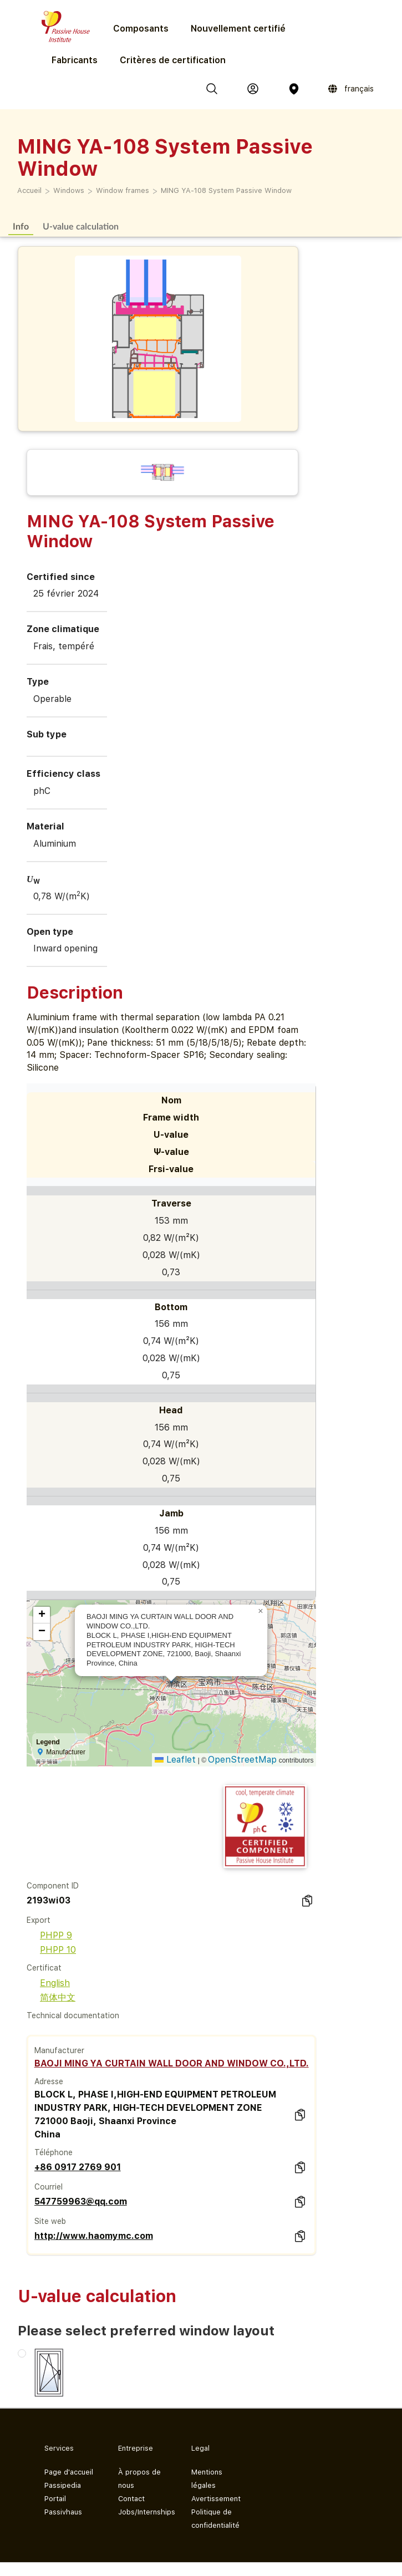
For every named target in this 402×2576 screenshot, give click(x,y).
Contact (131, 2498)
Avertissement (216, 2498)
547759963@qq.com (80, 2201)
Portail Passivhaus (63, 2505)
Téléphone (53, 2152)
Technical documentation (73, 2015)
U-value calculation (81, 226)
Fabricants (75, 60)
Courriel (48, 2186)
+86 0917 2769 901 (77, 2167)
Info (21, 226)
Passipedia (62, 2485)
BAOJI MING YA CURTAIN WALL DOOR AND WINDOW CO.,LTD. (171, 2063)
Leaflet (175, 1759)
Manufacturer (59, 2050)
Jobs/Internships (146, 2512)
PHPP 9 (49, 1935)
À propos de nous (139, 2479)
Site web (50, 2221)
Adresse (48, 2081)
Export (38, 1920)
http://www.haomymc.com (93, 2236)
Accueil (29, 190)
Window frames (122, 190)
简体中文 (51, 1997)
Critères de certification (173, 60)
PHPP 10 (51, 1949)
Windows (68, 190)
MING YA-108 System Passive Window (226, 190)
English (48, 1983)
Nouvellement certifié (238, 28)
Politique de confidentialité (215, 2518)
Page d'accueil (68, 2472)
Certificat (44, 1967)
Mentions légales (206, 2479)
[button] (260, 1611)
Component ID (53, 1885)
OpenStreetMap (242, 1759)
